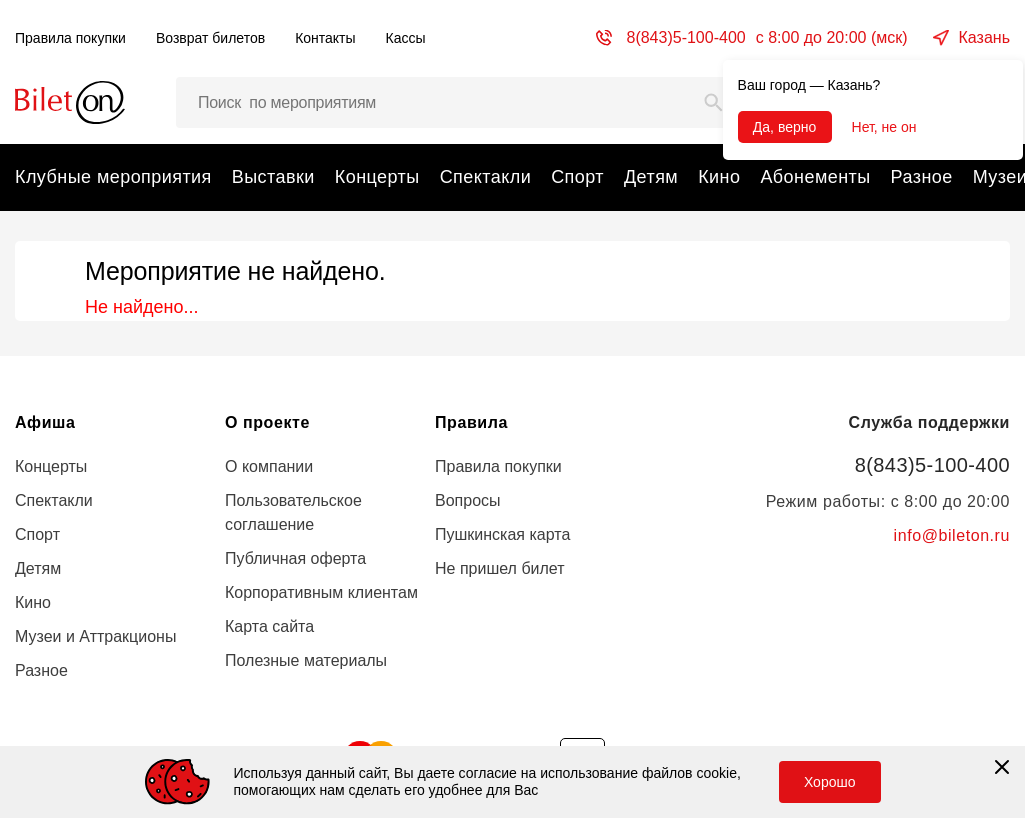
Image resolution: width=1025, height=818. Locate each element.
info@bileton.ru (952, 535)
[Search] (714, 102)
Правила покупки (70, 38)
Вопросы (468, 500)
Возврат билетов (210, 38)
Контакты (325, 38)
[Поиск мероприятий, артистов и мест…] (457, 102)
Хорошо (830, 782)
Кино (719, 177)
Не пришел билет (500, 568)
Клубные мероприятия (113, 177)
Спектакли (485, 177)
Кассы (406, 38)
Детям (651, 177)
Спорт (577, 177)
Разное (922, 177)
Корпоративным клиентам (321, 592)
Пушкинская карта (502, 534)
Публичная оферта (295, 558)
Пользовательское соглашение (293, 512)
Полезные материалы (306, 660)
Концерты (377, 177)
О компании (269, 466)
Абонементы (815, 177)
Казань (984, 37)
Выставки (273, 177)
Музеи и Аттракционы (95, 636)
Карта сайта (269, 626)
